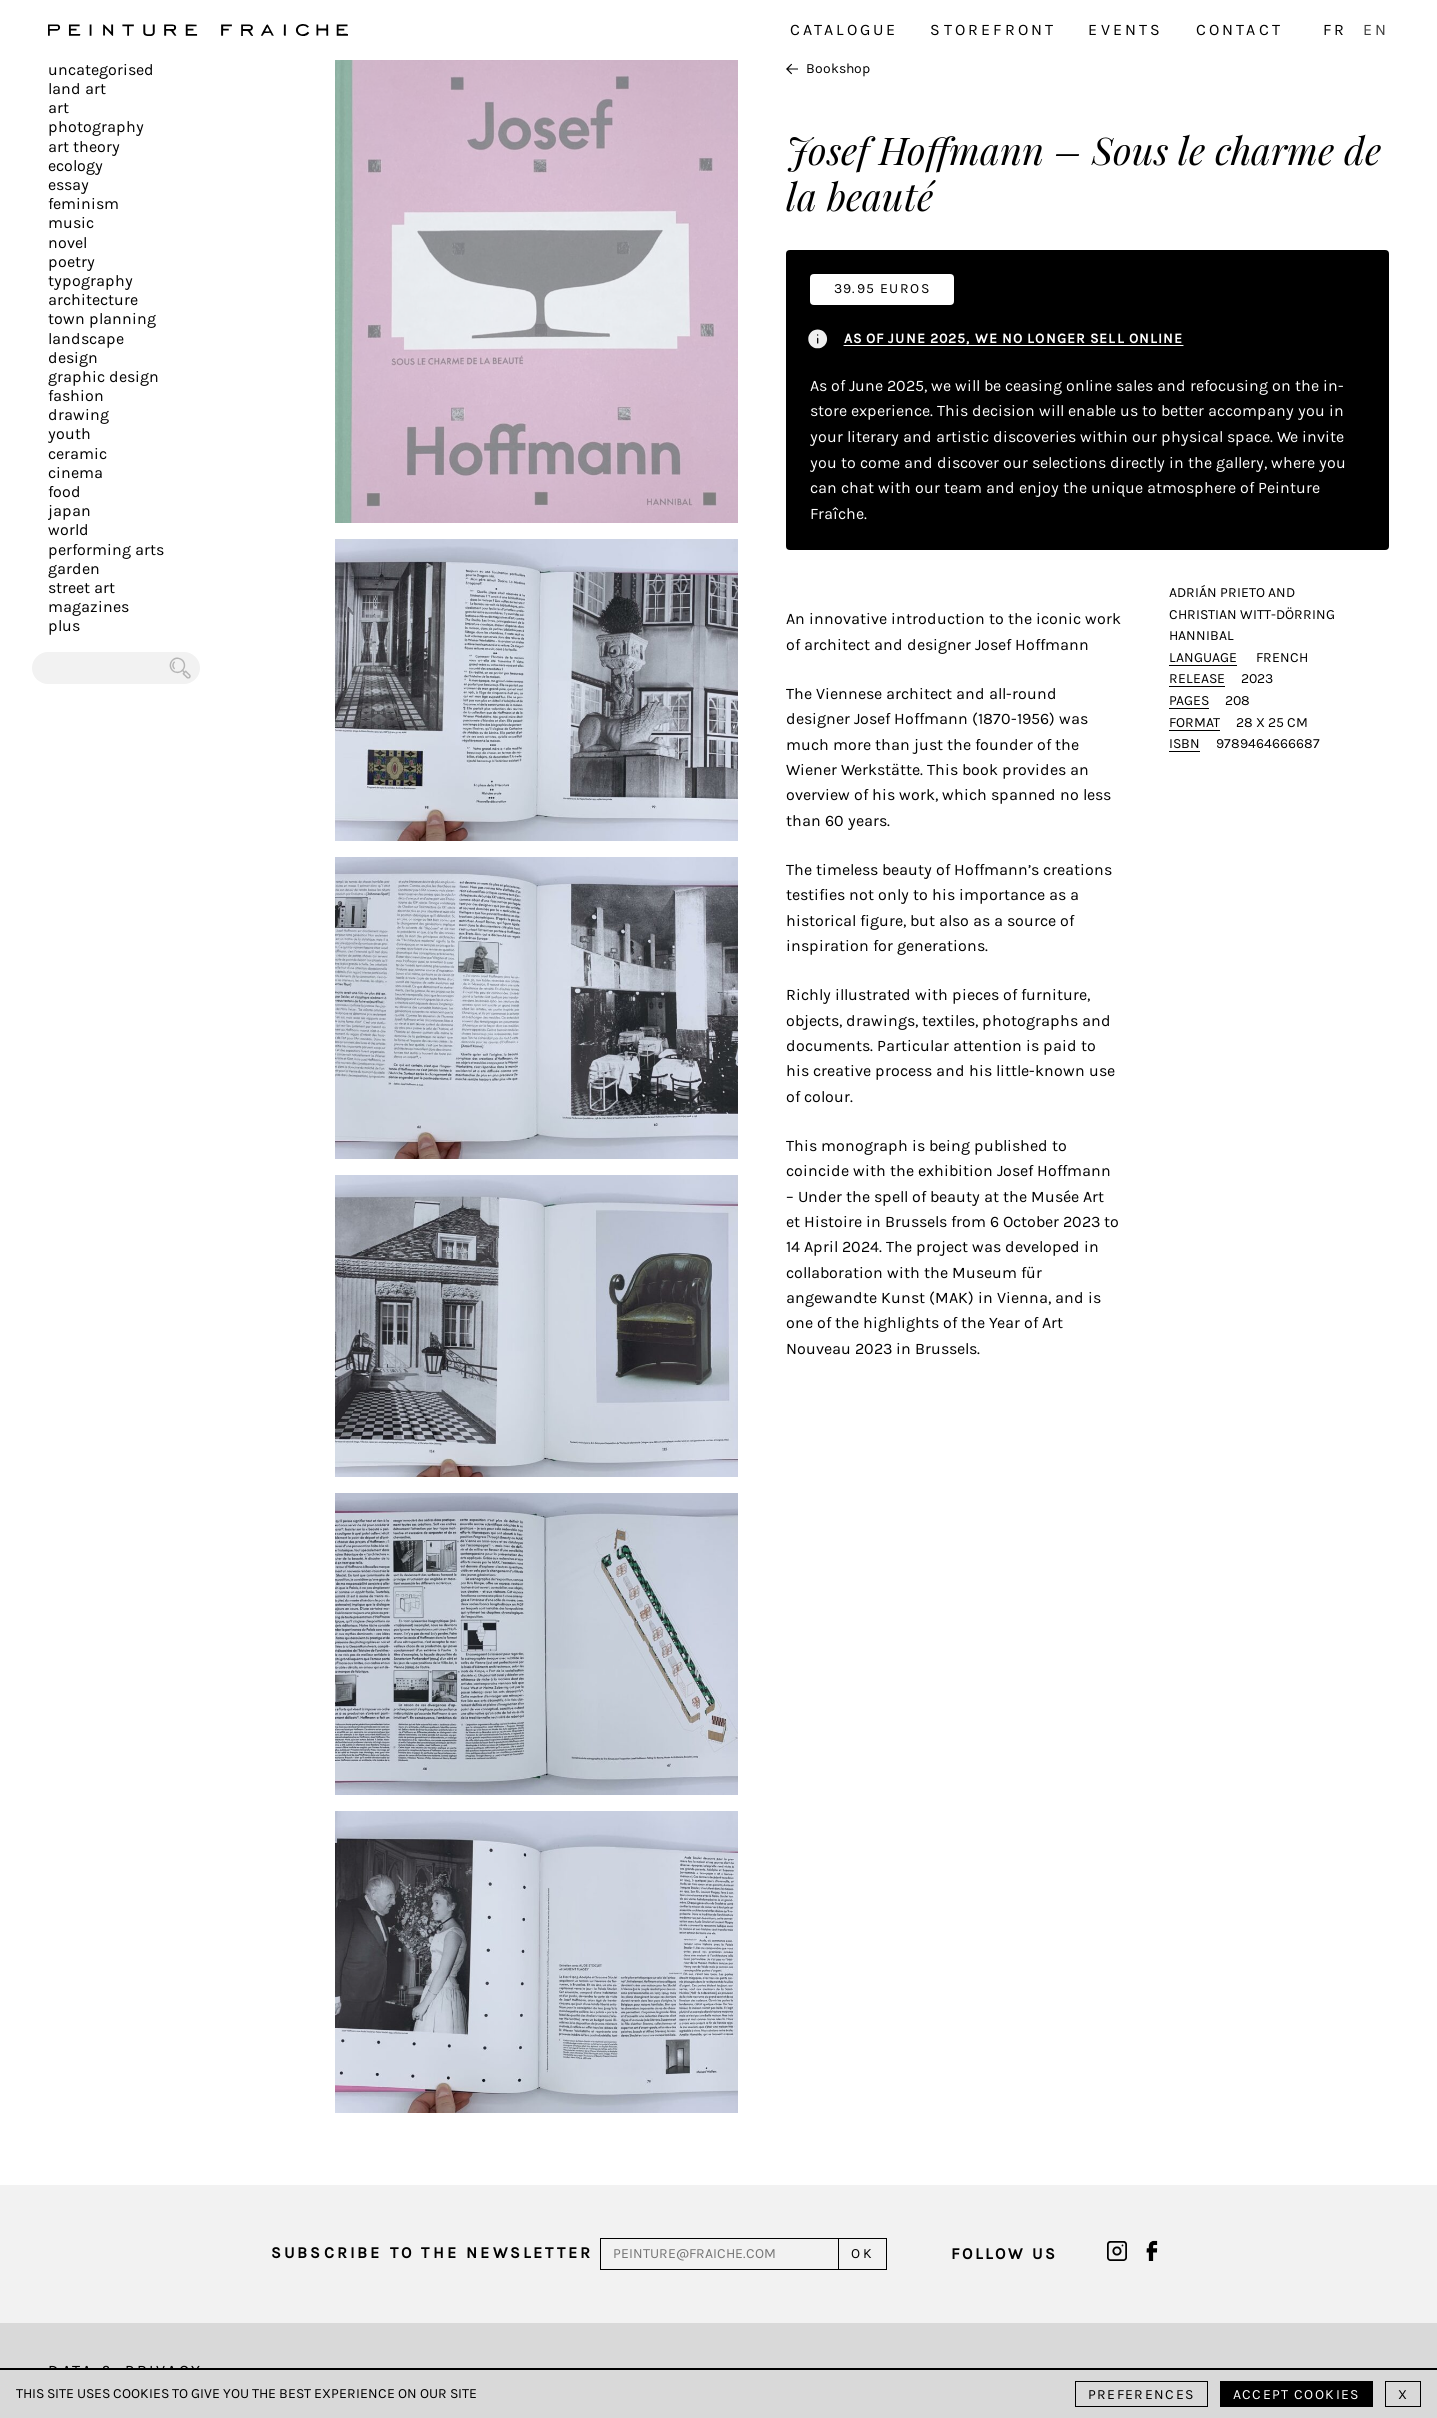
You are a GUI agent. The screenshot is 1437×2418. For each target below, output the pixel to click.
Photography (96, 126)
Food (64, 491)
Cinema (75, 472)
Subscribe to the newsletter (432, 2252)
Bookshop (828, 68)
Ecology (75, 165)
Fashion (76, 395)
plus (64, 625)
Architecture (93, 299)
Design (73, 357)
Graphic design (103, 376)
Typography (90, 280)
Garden (74, 568)
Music (71, 222)
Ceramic (77, 453)
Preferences (1141, 2394)
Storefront (993, 29)
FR (1335, 29)
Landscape (86, 338)
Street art (81, 587)
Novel (67, 242)
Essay (68, 184)
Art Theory (84, 146)
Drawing (78, 414)
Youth (69, 433)
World (68, 529)
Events (1125, 29)
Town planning (102, 318)
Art (58, 107)
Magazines (88, 606)
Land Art (77, 88)
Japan (69, 510)
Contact (1239, 29)
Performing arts (106, 549)
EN (1376, 29)
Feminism (83, 203)
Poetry (71, 261)
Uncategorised (101, 69)
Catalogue (844, 29)
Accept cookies (1296, 2394)
